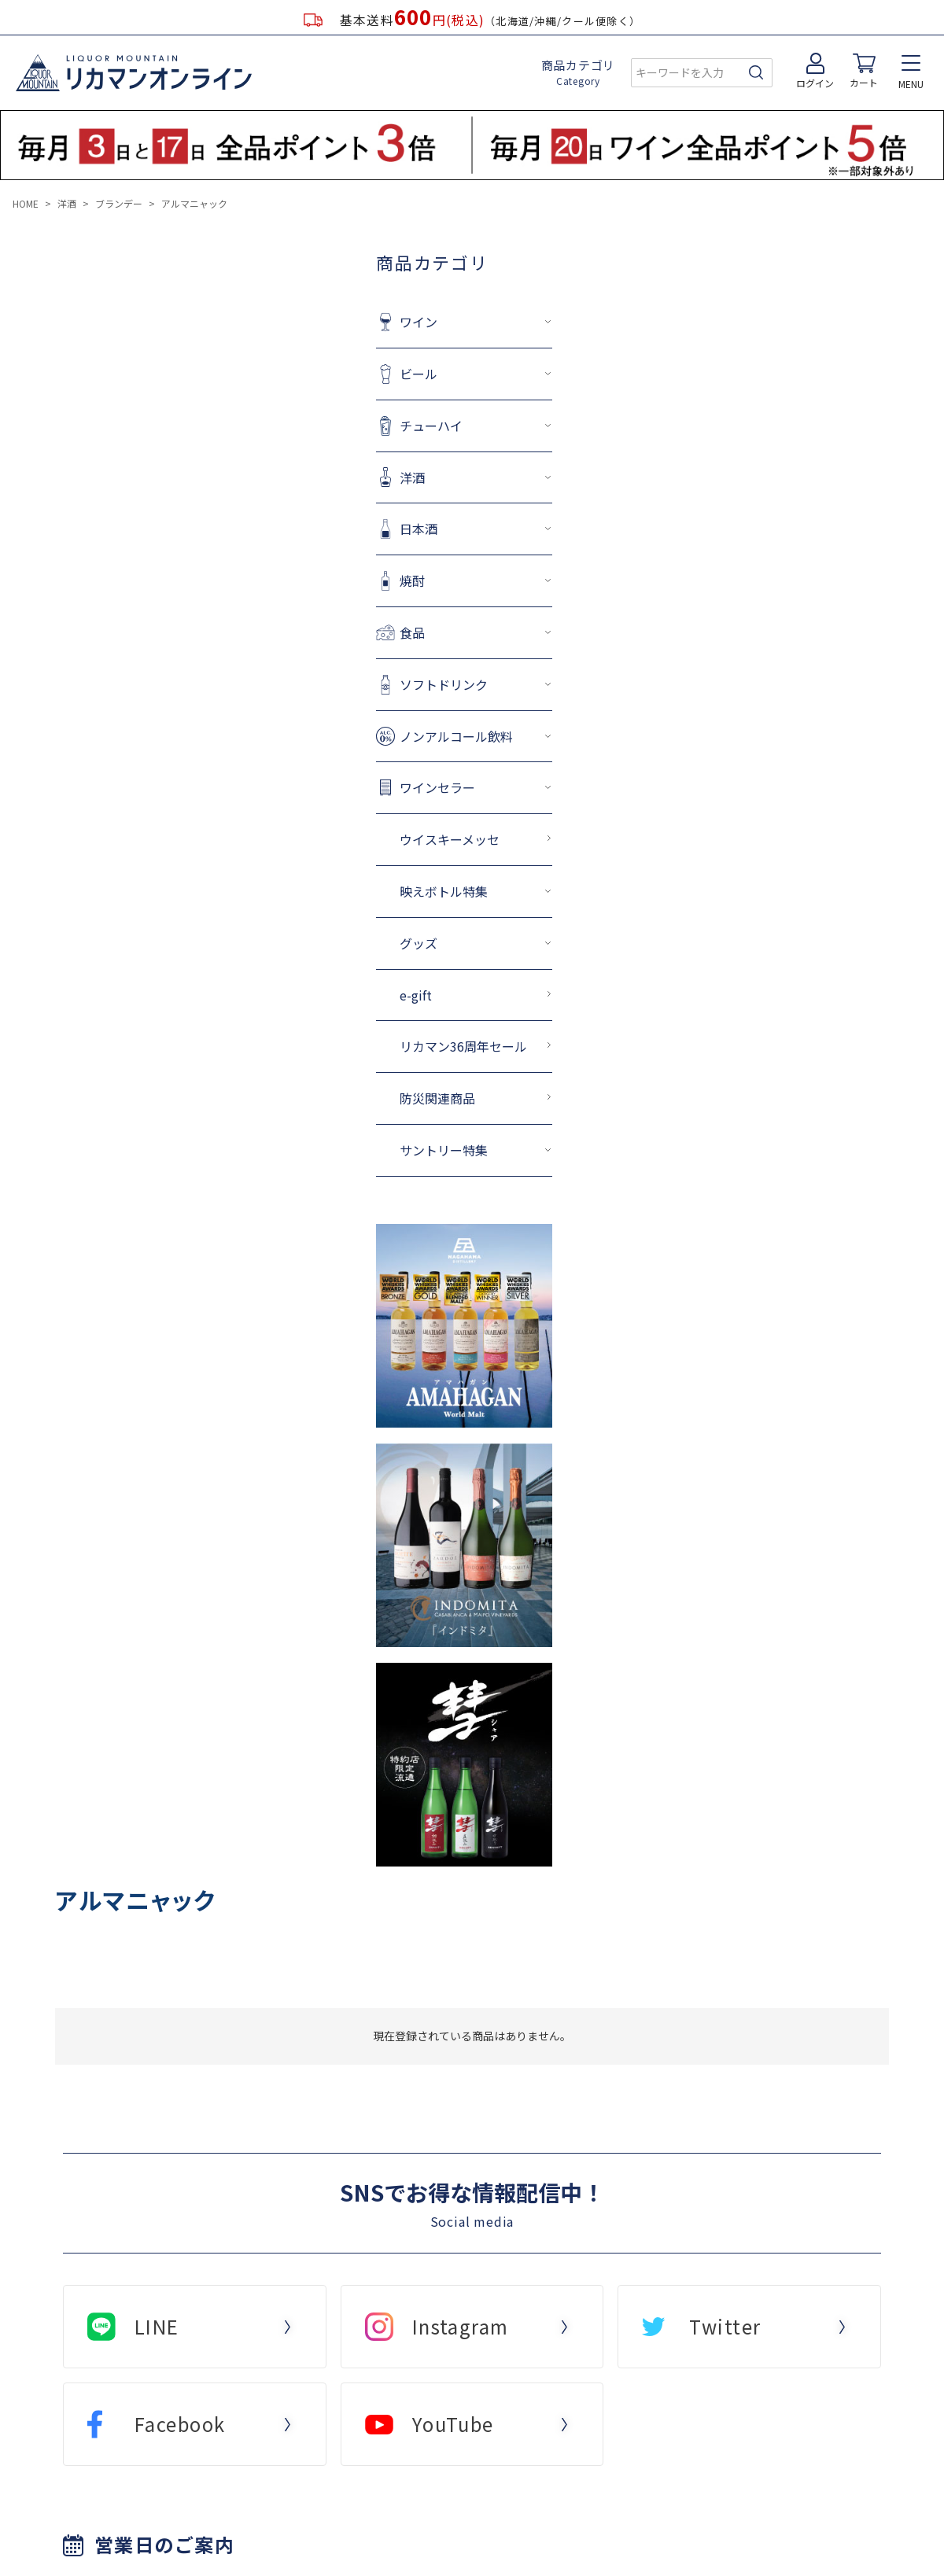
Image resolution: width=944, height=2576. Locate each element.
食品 (335, 632)
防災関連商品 (361, 1098)
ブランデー (118, 203)
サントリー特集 (367, 1150)
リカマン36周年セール (387, 1046)
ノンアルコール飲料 (380, 736)
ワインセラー (361, 787)
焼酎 (335, 580)
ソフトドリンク (367, 684)
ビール (342, 373)
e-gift (339, 995)
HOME (26, 203)
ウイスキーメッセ (373, 839)
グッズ (342, 943)
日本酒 (342, 528)
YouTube (453, 2424)
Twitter (725, 2326)
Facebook (180, 2424)
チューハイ (354, 425)
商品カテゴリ (578, 72)
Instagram (460, 2326)
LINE (157, 2326)
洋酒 (66, 203)
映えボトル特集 (367, 891)
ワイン (342, 321)
